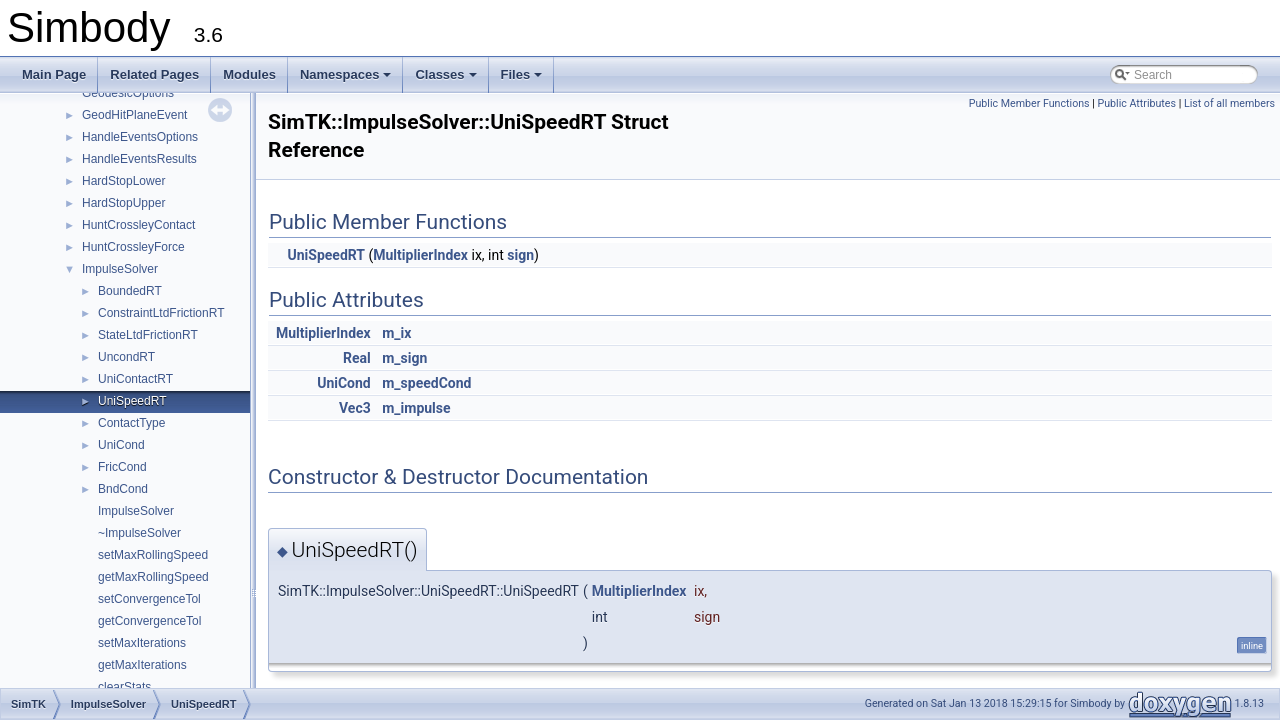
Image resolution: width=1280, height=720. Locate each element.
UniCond (121, 445)
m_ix (396, 333)
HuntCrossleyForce (133, 247)
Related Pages (154, 74)
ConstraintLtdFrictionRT (161, 313)
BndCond (123, 489)
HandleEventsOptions (140, 137)
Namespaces (347, 80)
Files (523, 80)
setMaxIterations (142, 643)
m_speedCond (426, 383)
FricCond (122, 467)
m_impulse (416, 408)
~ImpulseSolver (139, 533)
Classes (447, 80)
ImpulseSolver (120, 269)
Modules (249, 74)
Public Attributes (1136, 103)
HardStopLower (123, 181)
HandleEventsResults (139, 159)
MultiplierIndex (420, 255)
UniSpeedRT (132, 401)
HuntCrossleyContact (138, 225)
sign (520, 255)
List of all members (1229, 103)
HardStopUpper (123, 203)
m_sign (404, 358)
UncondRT (126, 357)
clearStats (124, 687)
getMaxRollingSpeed (153, 577)
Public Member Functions (1029, 103)
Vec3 (355, 408)
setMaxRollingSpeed (153, 555)
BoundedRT (130, 291)
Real (357, 358)
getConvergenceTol (149, 621)
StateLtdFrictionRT (148, 335)
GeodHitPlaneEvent (134, 115)
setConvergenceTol (149, 599)
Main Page (54, 74)
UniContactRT (135, 379)
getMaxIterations (142, 665)
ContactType (131, 423)
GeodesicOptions (128, 93)
